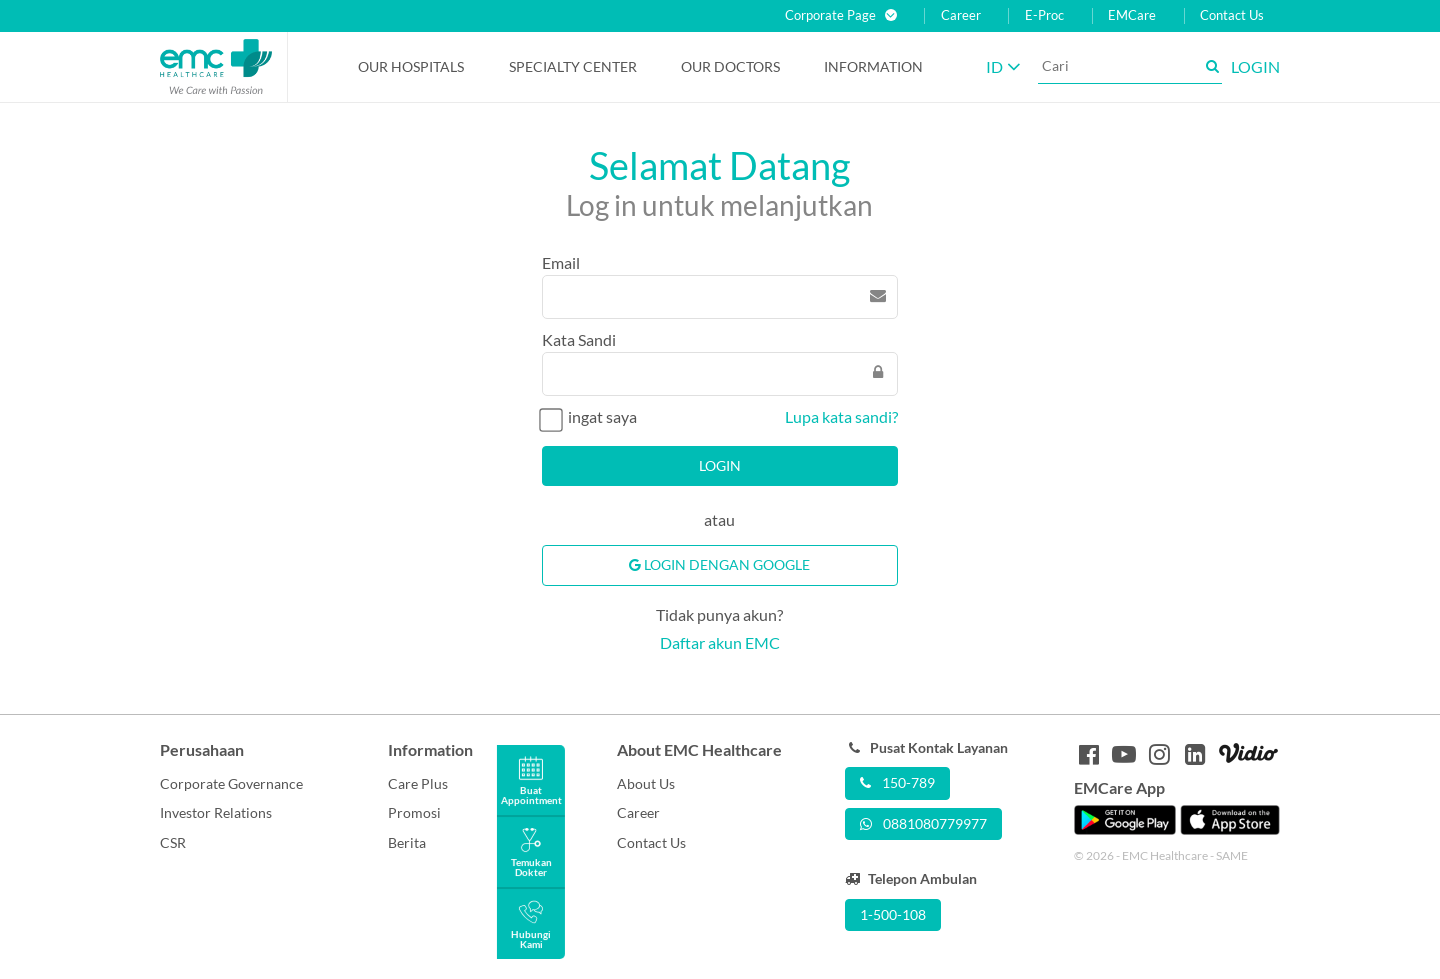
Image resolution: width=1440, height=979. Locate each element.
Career (961, 15)
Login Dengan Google (719, 564)
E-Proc (1044, 15)
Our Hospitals (411, 66)
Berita (407, 842)
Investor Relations (216, 812)
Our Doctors (730, 66)
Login (720, 465)
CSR (173, 842)
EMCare (1132, 15)
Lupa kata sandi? (841, 416)
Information (873, 66)
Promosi (414, 812)
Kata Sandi (579, 339)
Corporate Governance (231, 783)
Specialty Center (573, 66)
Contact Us (1232, 15)
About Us (646, 783)
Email (561, 262)
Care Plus (418, 783)
